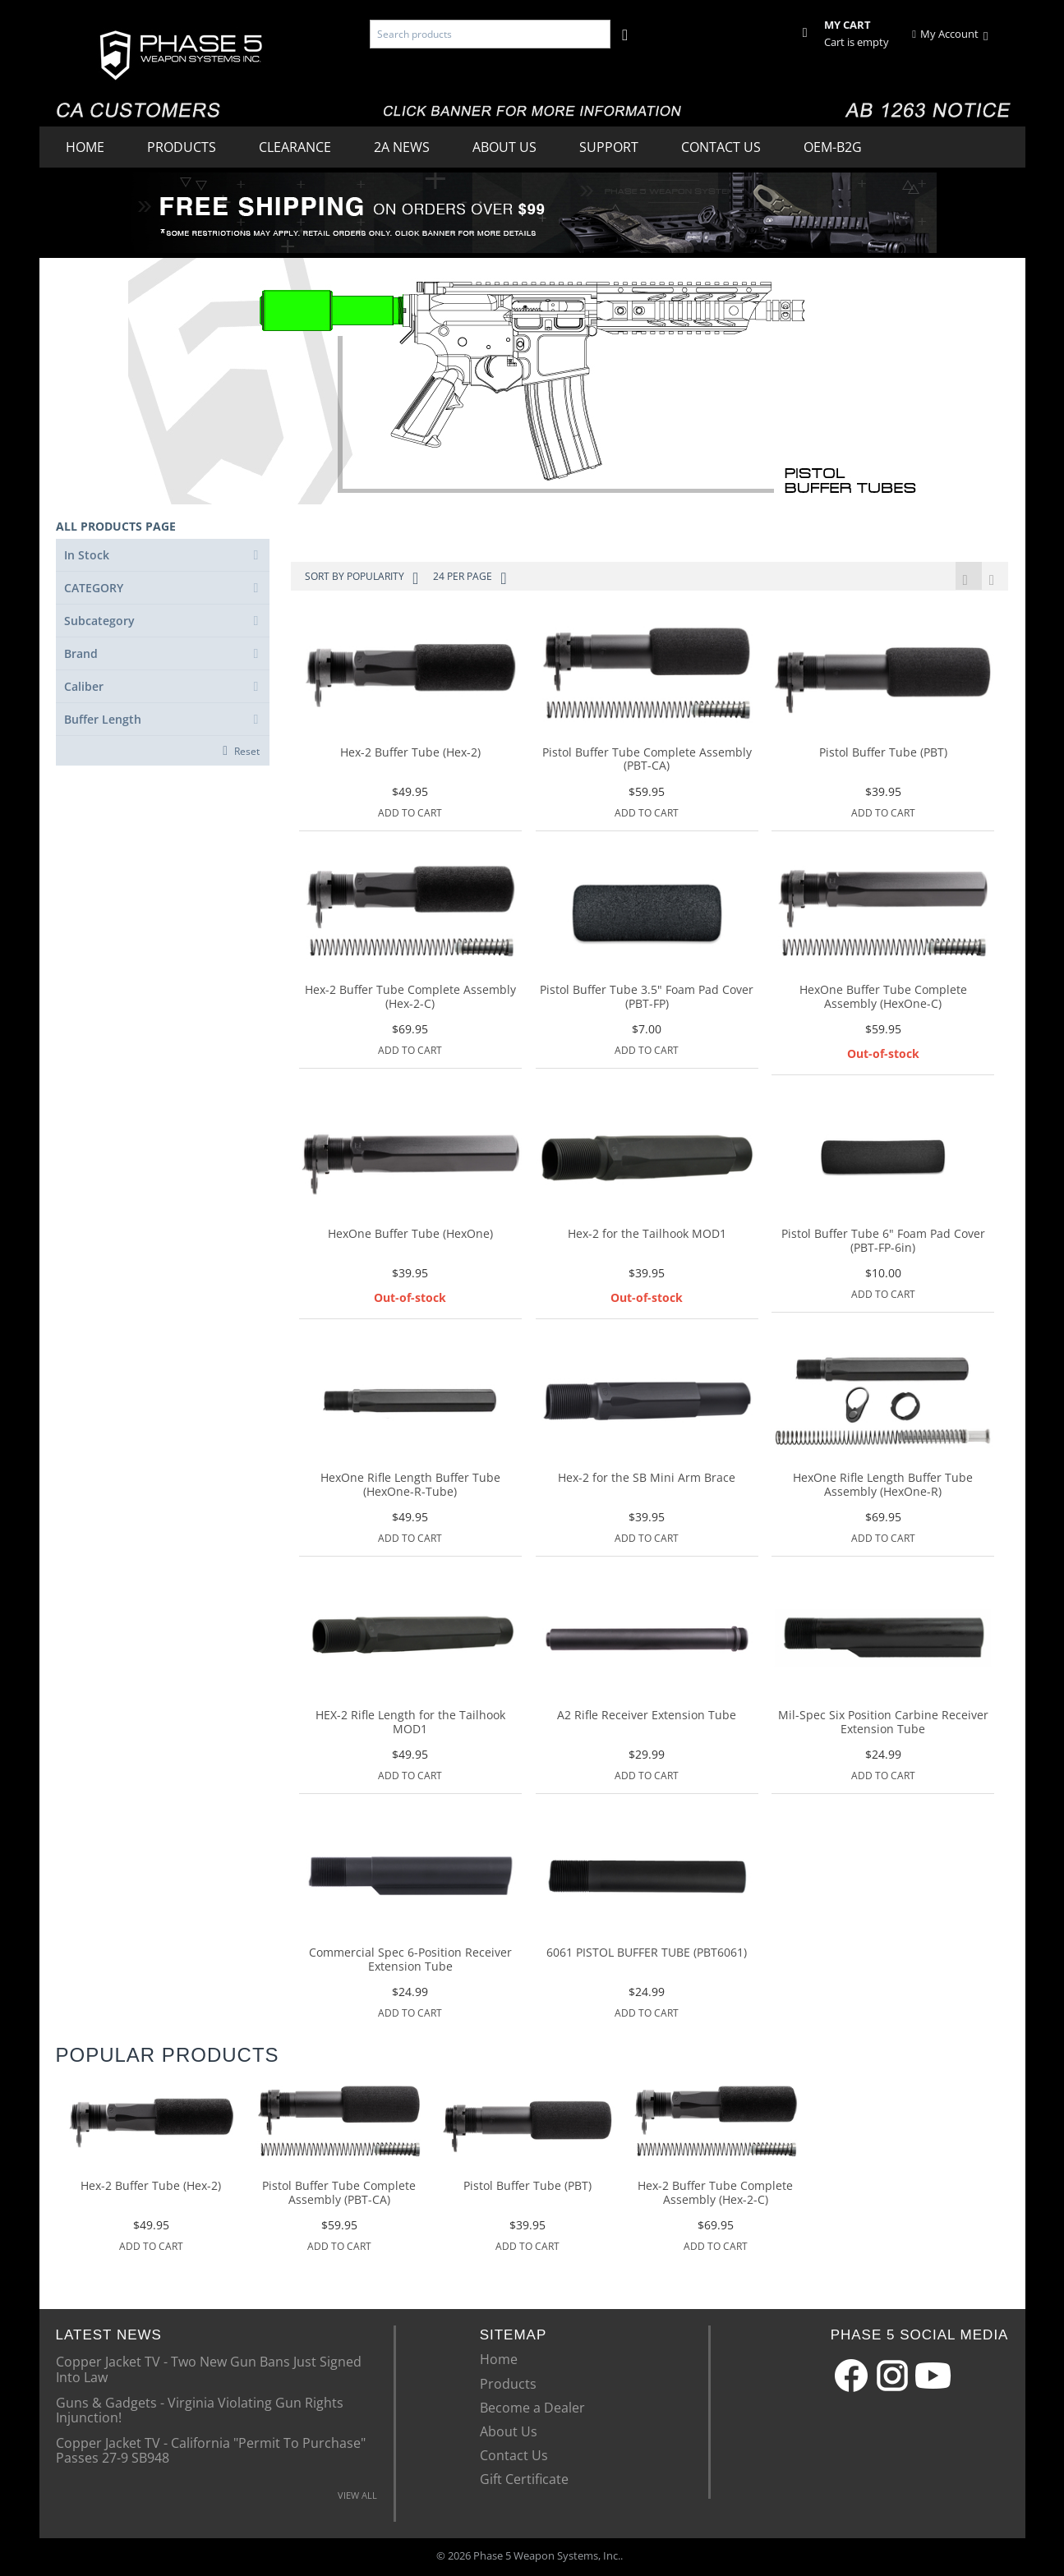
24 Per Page (469, 578)
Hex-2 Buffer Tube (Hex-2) (410, 754)
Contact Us (721, 147)
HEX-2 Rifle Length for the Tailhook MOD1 (410, 1724)
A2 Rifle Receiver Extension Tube (646, 1717)
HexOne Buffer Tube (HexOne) (410, 1236)
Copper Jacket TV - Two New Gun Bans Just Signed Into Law (209, 2369)
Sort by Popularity (361, 578)
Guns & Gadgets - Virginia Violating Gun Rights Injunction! (199, 2410)
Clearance (295, 147)
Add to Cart (410, 814)
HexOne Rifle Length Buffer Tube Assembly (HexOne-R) (883, 1487)
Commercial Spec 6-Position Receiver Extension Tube (410, 1962)
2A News (402, 147)
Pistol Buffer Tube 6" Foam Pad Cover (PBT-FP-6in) (883, 1243)
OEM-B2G (833, 147)
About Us (504, 147)
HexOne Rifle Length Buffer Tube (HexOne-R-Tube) (410, 1487)
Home (85, 147)
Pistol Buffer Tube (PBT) (883, 754)
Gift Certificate (524, 2481)
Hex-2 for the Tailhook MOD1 (647, 1236)
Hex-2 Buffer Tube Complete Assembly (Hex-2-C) (410, 999)
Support (608, 147)
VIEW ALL (357, 2497)
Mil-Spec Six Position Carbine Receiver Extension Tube (883, 1724)
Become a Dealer (532, 2409)
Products (181, 147)
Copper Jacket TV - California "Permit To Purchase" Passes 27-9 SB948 (211, 2451)
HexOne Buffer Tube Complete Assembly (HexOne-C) (883, 999)
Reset (247, 750)
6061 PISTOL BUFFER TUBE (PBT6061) (646, 1955)
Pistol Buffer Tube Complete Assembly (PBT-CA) (647, 761)
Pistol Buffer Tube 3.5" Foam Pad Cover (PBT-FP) (646, 999)
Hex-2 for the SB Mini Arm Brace (646, 1480)
